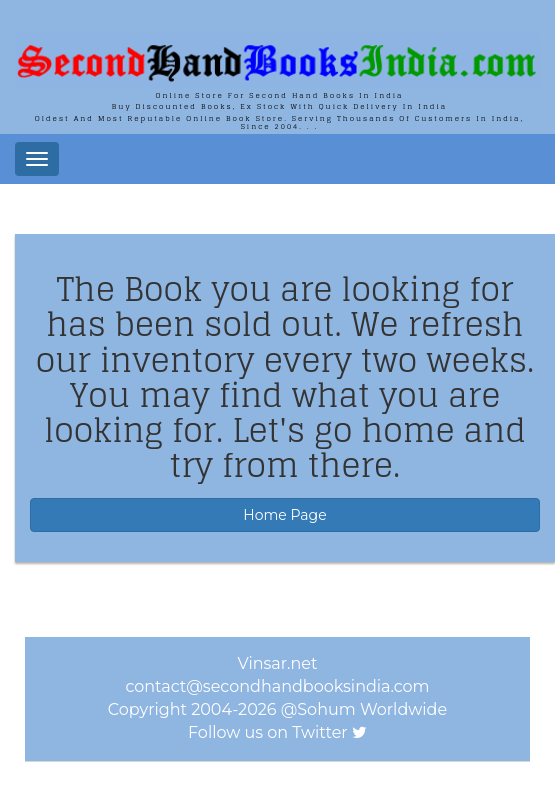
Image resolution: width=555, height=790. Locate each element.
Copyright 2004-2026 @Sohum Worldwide (277, 709)
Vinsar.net (278, 663)
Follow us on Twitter (268, 732)
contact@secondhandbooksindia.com (277, 686)
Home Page (284, 515)
